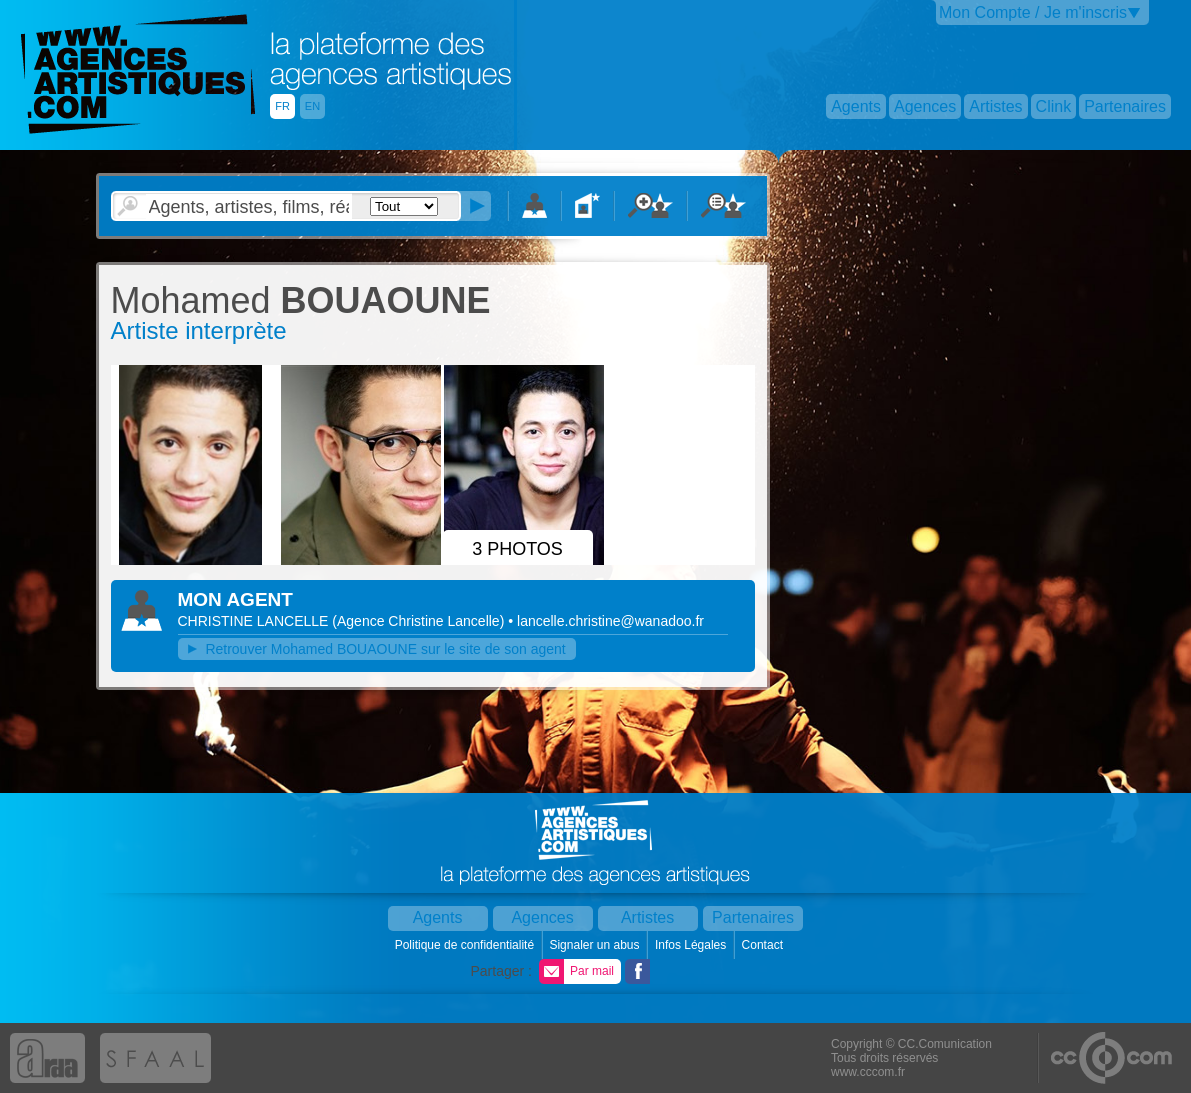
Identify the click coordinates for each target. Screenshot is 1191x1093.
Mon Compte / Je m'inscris (1033, 12)
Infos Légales (692, 945)
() (420, 621)
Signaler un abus (595, 945)
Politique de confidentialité (466, 945)
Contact (764, 945)
